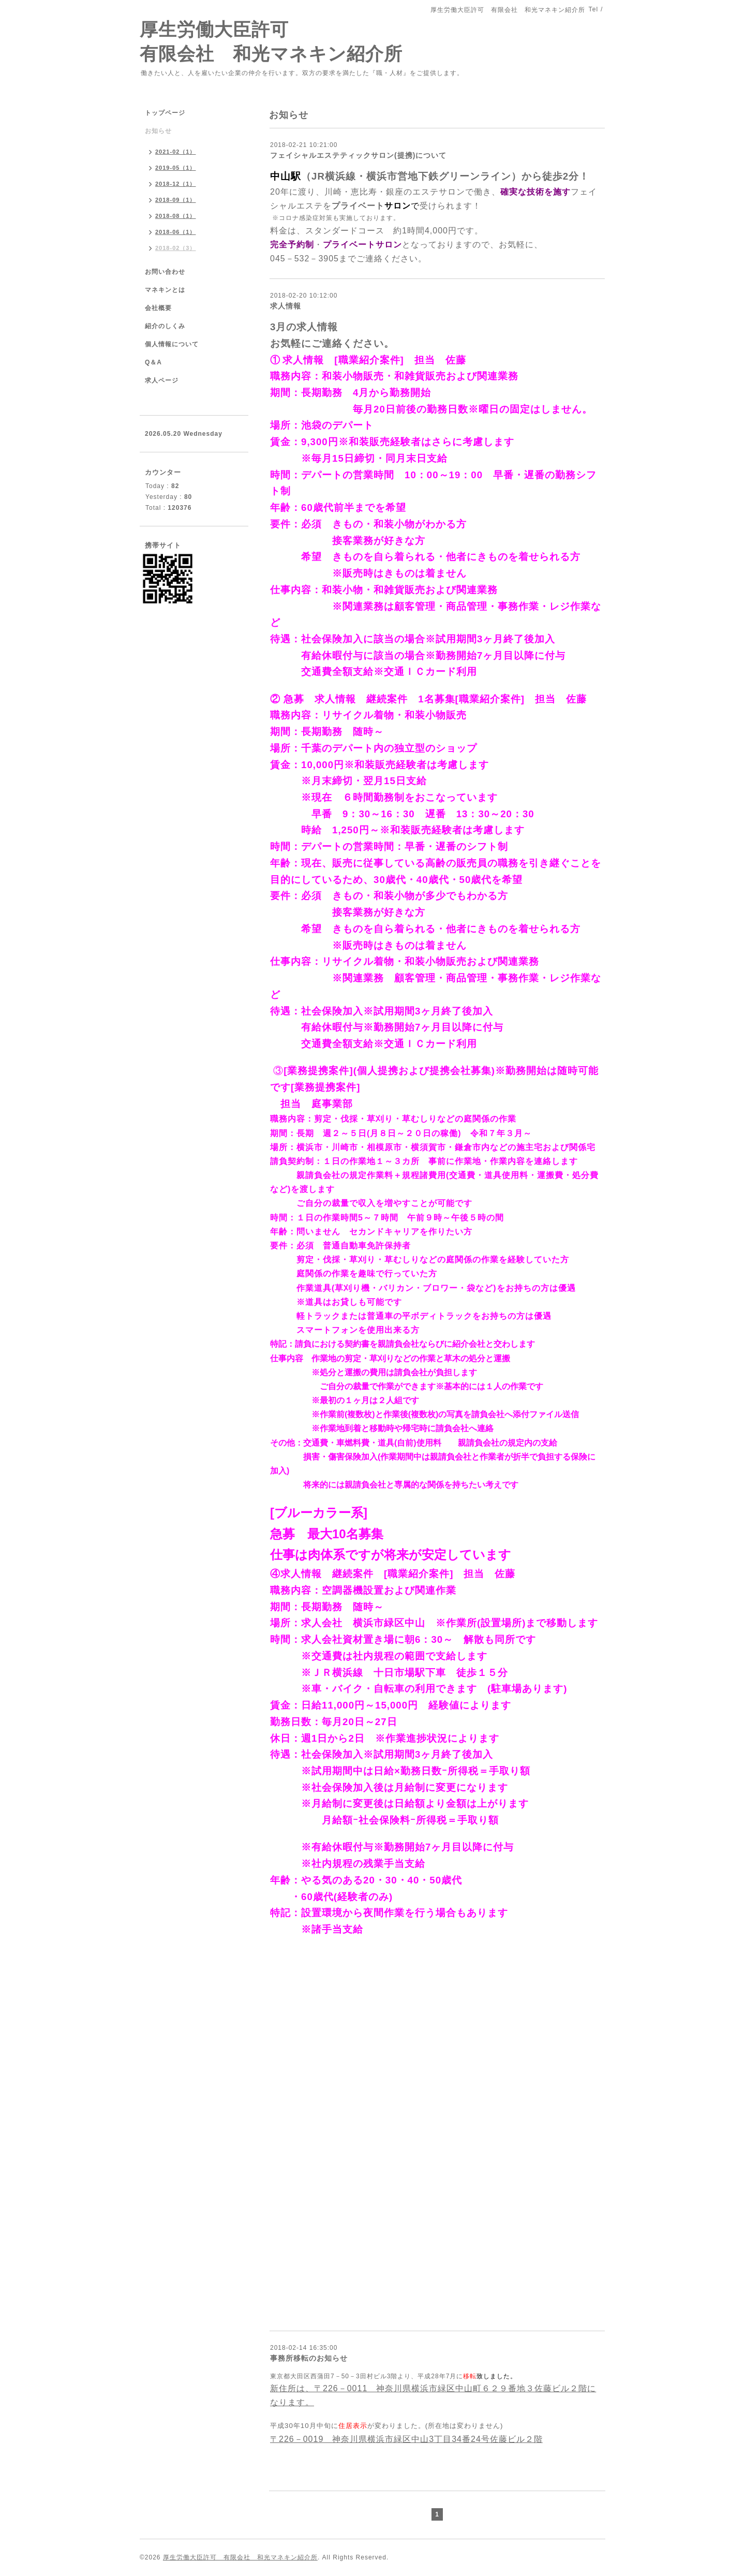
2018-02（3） (175, 248)
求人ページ (161, 380)
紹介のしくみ (165, 326)
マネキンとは (165, 289)
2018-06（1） (175, 232)
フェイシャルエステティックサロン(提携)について (358, 155)
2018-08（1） (175, 216)
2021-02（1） (175, 152)
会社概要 (158, 308)
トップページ (165, 112)
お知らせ (158, 131)
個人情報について (172, 344)
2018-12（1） (175, 184)
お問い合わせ (165, 271)
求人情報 (285, 306)
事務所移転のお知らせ (309, 2358)
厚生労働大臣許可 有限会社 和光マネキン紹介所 (240, 2557)
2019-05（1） (175, 168)
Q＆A (153, 362)
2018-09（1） (175, 200)
